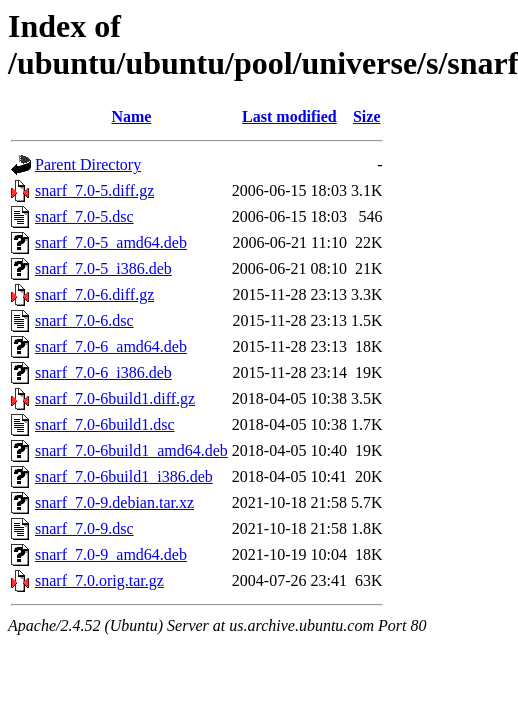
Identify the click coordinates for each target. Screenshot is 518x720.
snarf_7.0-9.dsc (84, 528)
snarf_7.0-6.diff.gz (94, 294)
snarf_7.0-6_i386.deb (103, 372)
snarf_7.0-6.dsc (84, 320)
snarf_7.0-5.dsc (84, 216)
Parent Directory (88, 164)
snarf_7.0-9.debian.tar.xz (114, 502)
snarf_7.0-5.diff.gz (94, 190)
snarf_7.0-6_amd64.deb (111, 346)
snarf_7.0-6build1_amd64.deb (131, 450)
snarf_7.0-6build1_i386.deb (124, 476)
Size (367, 116)
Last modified (289, 116)
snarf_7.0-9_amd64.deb (111, 554)
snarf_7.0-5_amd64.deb (111, 242)
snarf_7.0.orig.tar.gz (99, 580)
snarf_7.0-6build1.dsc (105, 424)
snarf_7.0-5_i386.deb (103, 268)
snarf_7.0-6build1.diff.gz (115, 398)
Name (131, 116)
